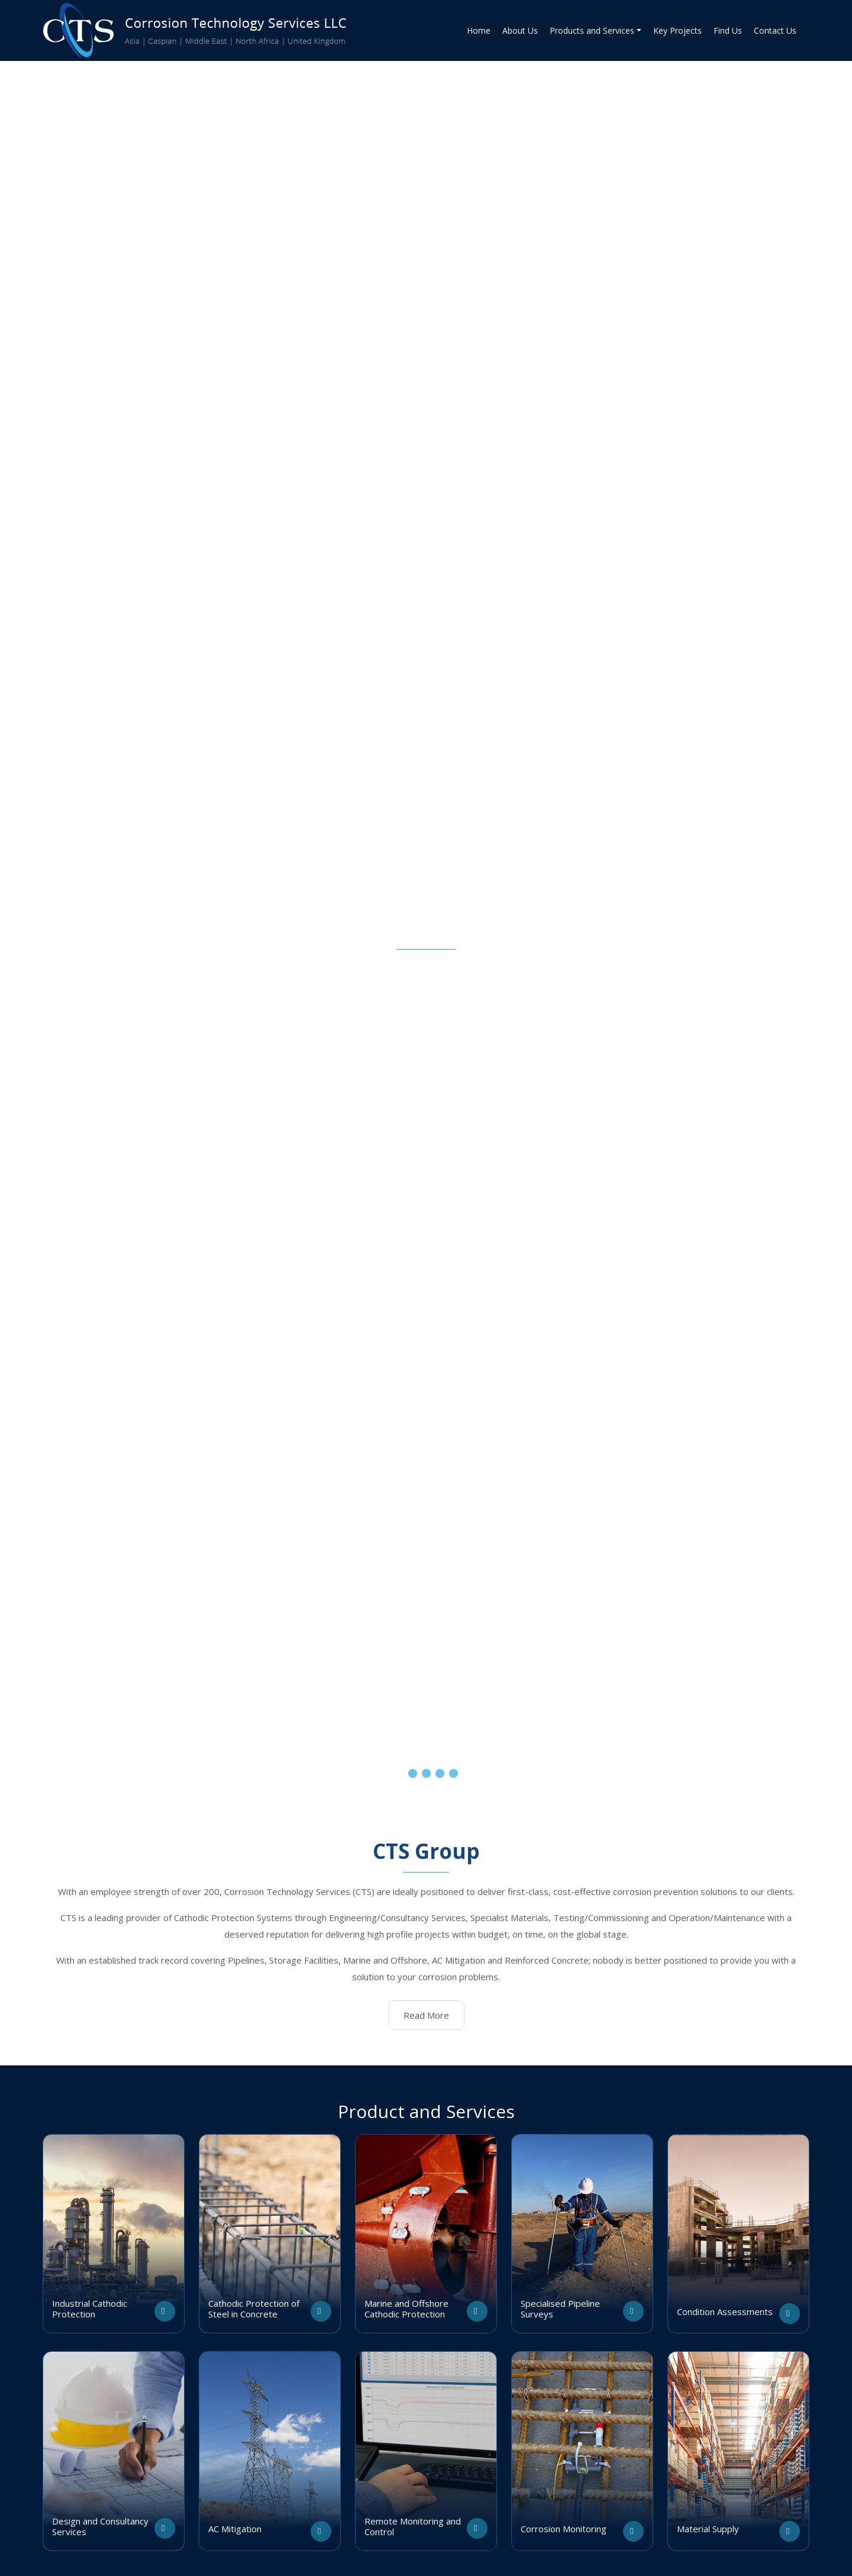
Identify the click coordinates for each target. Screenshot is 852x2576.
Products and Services (592, 30)
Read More (426, 2015)
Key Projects (677, 30)
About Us (520, 30)
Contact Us (775, 30)
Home (478, 30)
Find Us (728, 30)
